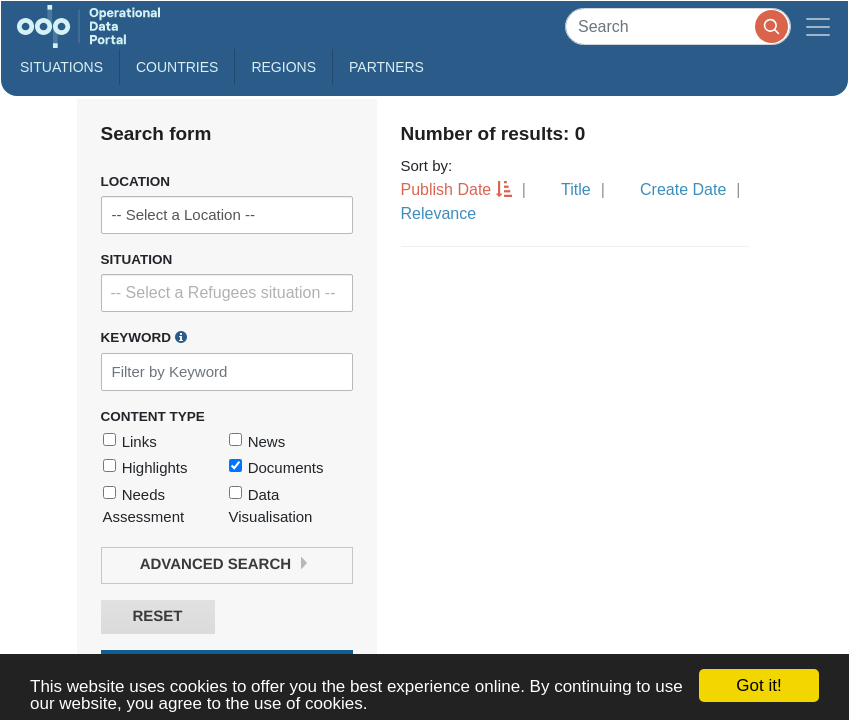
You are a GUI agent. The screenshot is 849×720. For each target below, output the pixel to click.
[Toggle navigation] (818, 26)
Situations (61, 67)
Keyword (144, 337)
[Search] (678, 26)
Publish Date (446, 189)
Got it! (758, 685)
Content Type (153, 416)
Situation (137, 259)
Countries (177, 67)
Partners (386, 67)
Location (136, 181)
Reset (157, 616)
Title (576, 189)
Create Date (683, 189)
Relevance (439, 213)
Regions (283, 67)
